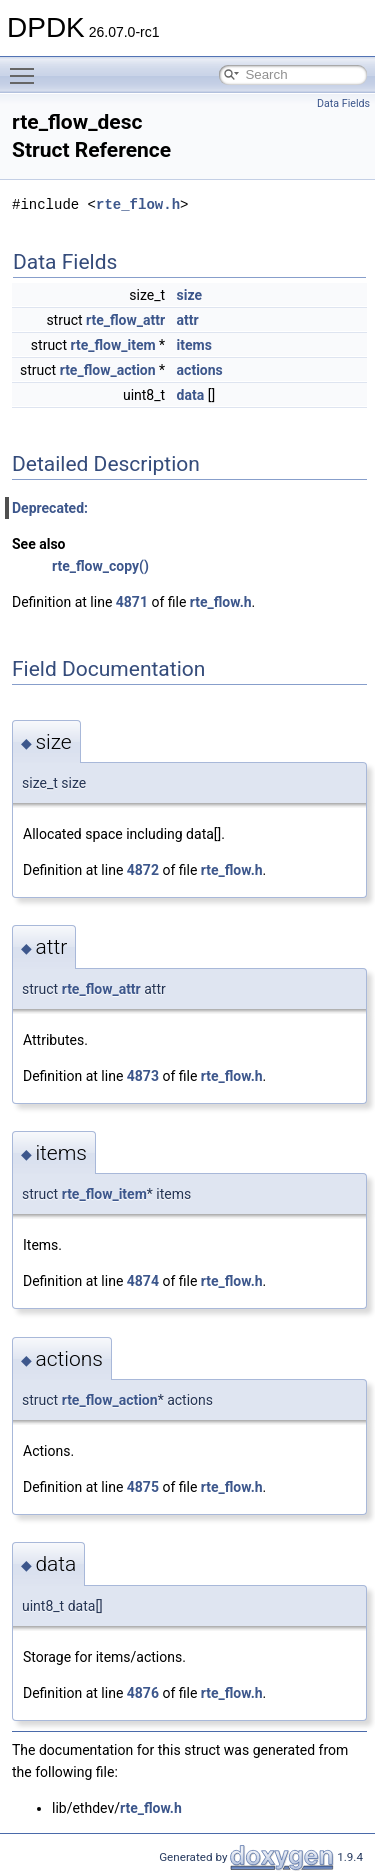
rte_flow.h (138, 204)
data (191, 395)
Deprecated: (50, 508)
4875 (143, 1487)
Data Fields (343, 103)
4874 (143, 1281)
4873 (143, 1076)
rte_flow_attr (125, 320)
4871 (132, 602)
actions (200, 370)
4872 (143, 870)
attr (188, 320)
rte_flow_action (108, 370)
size (189, 295)
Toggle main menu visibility (27, 67)
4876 (143, 1693)
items (194, 345)
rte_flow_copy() (100, 566)
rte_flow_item (113, 345)
